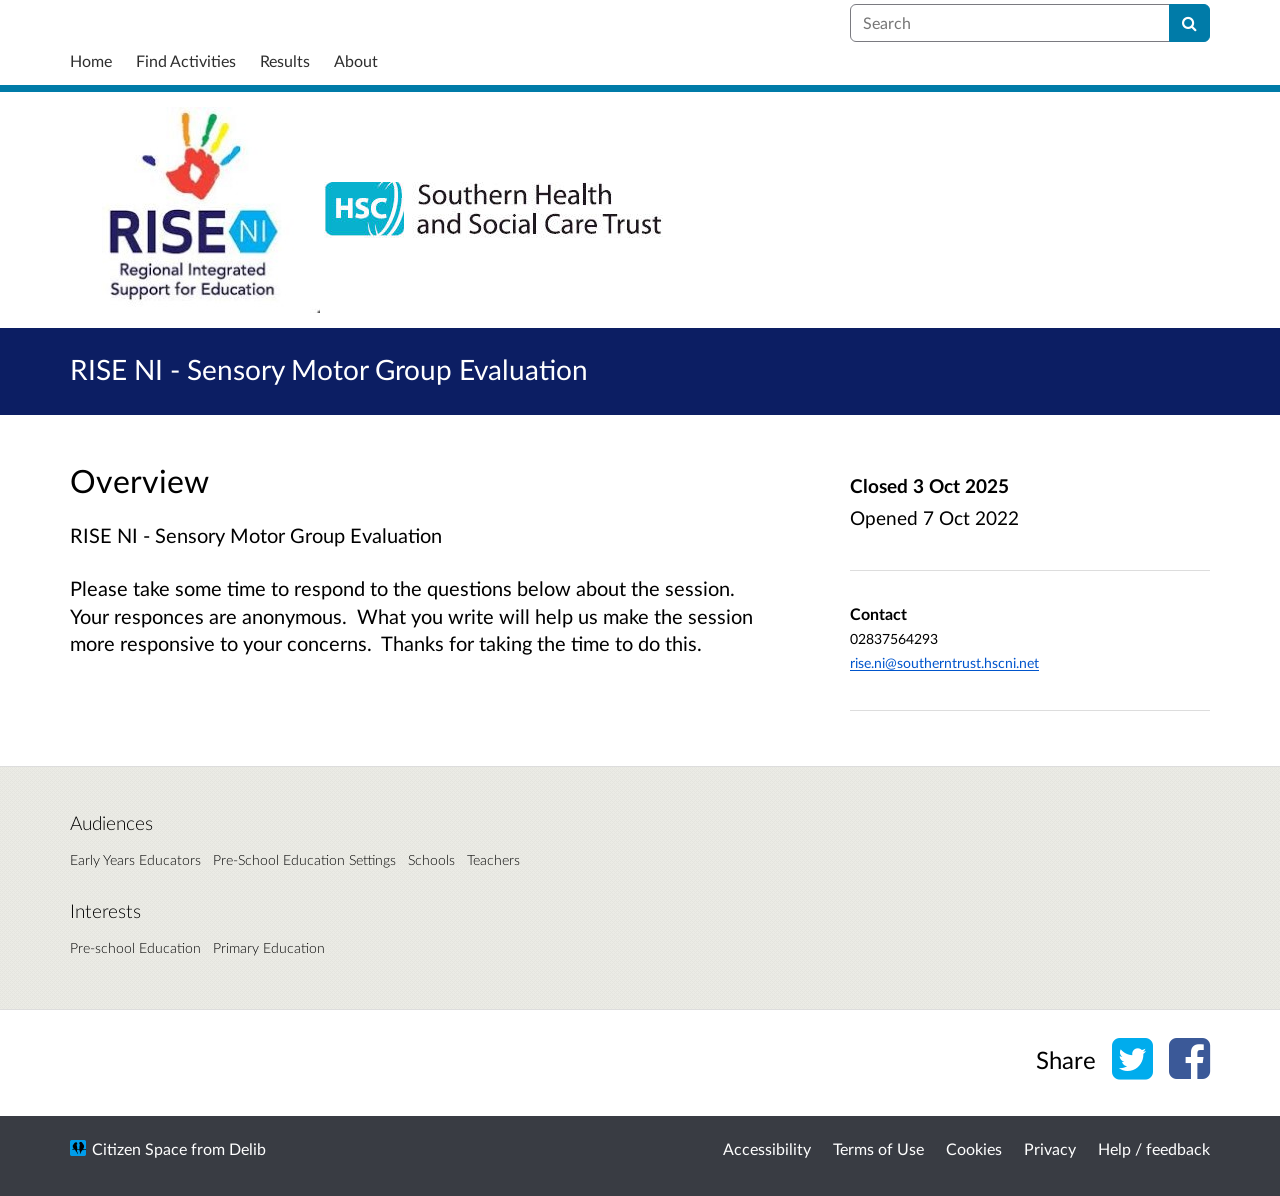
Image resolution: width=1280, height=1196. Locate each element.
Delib (247, 1148)
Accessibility (767, 1148)
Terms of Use (878, 1148)
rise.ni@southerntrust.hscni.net (944, 662)
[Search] (1189, 23)
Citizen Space (139, 1148)
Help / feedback (1154, 1148)
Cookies (974, 1148)
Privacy (1050, 1148)
